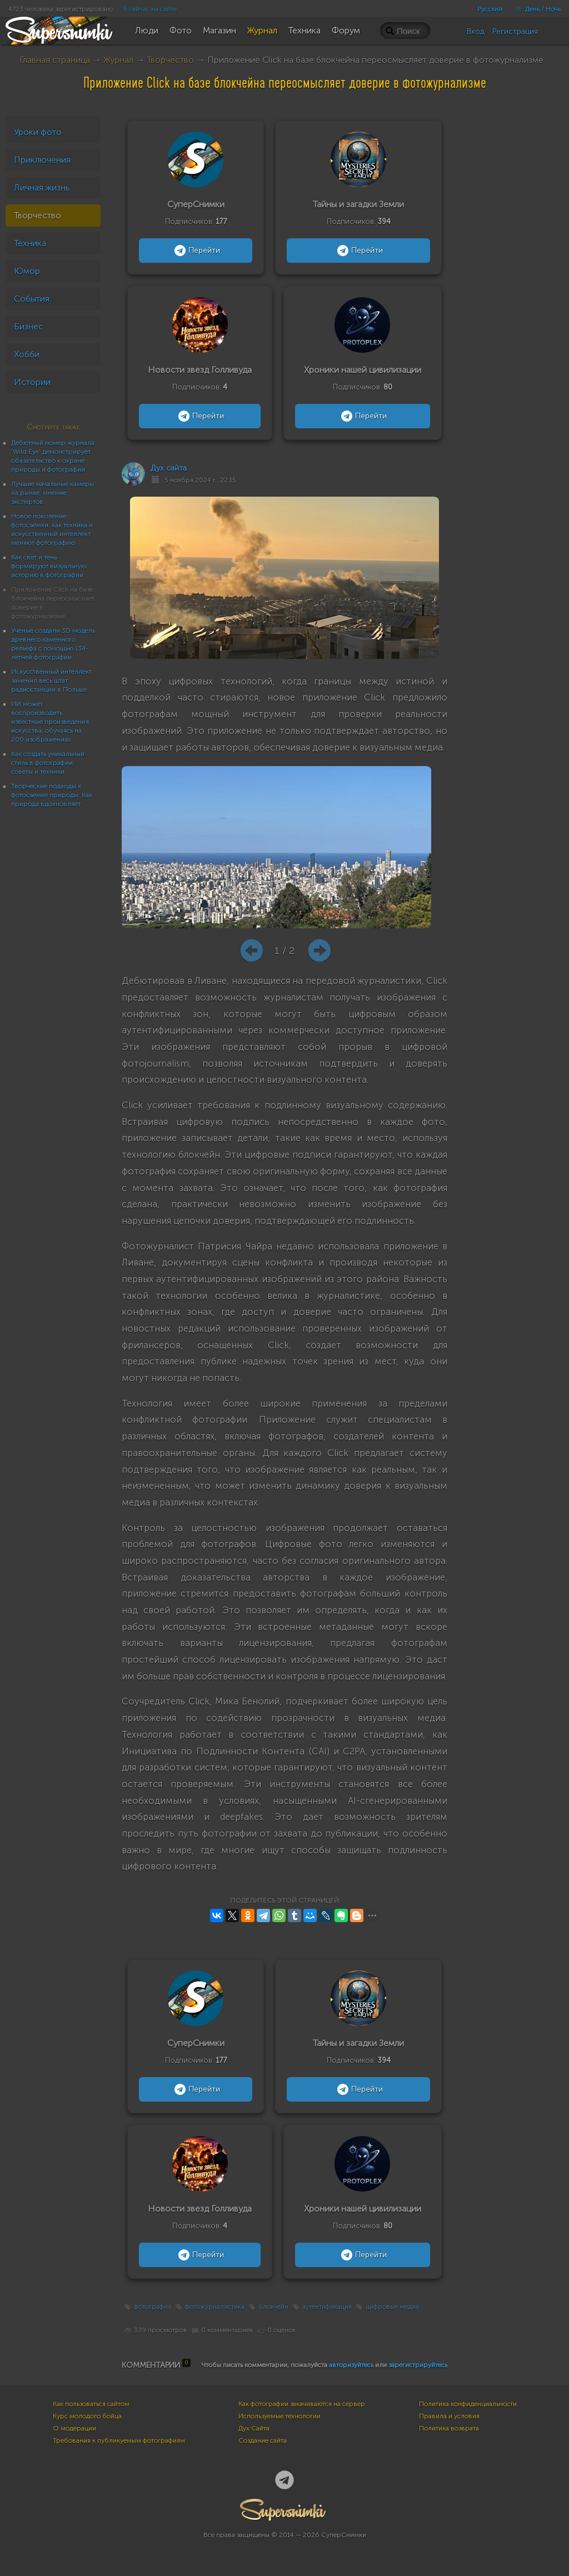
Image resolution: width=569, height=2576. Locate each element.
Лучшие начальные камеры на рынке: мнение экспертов (52, 493)
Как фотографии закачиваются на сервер (301, 2404)
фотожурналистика (214, 2306)
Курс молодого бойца (87, 2416)
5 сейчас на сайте (150, 9)
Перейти (196, 250)
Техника (30, 243)
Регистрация (515, 31)
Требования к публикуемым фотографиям (119, 2440)
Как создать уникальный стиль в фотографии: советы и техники (47, 763)
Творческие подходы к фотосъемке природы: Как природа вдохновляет (51, 795)
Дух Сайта (253, 2428)
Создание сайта (262, 2440)
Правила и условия (449, 2416)
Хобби (26, 354)
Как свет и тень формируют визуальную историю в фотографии (48, 566)
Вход (476, 31)
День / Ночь (535, 9)
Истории (32, 382)
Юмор (27, 271)
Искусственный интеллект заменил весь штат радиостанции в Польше (51, 680)
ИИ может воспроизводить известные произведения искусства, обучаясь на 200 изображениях (50, 721)
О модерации (74, 2428)
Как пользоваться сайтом (91, 2404)
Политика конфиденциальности (468, 2404)
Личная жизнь (42, 187)
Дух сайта (169, 468)
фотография (152, 2306)
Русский (489, 9)
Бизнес (28, 326)
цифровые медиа (392, 2306)
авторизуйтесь (351, 2365)
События (31, 298)
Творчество (170, 59)
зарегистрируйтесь (417, 2365)
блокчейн (273, 2306)
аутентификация (327, 2306)
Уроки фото (38, 132)
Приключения (42, 159)
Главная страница (54, 59)
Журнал (118, 59)
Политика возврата (449, 2428)
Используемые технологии (279, 2416)
